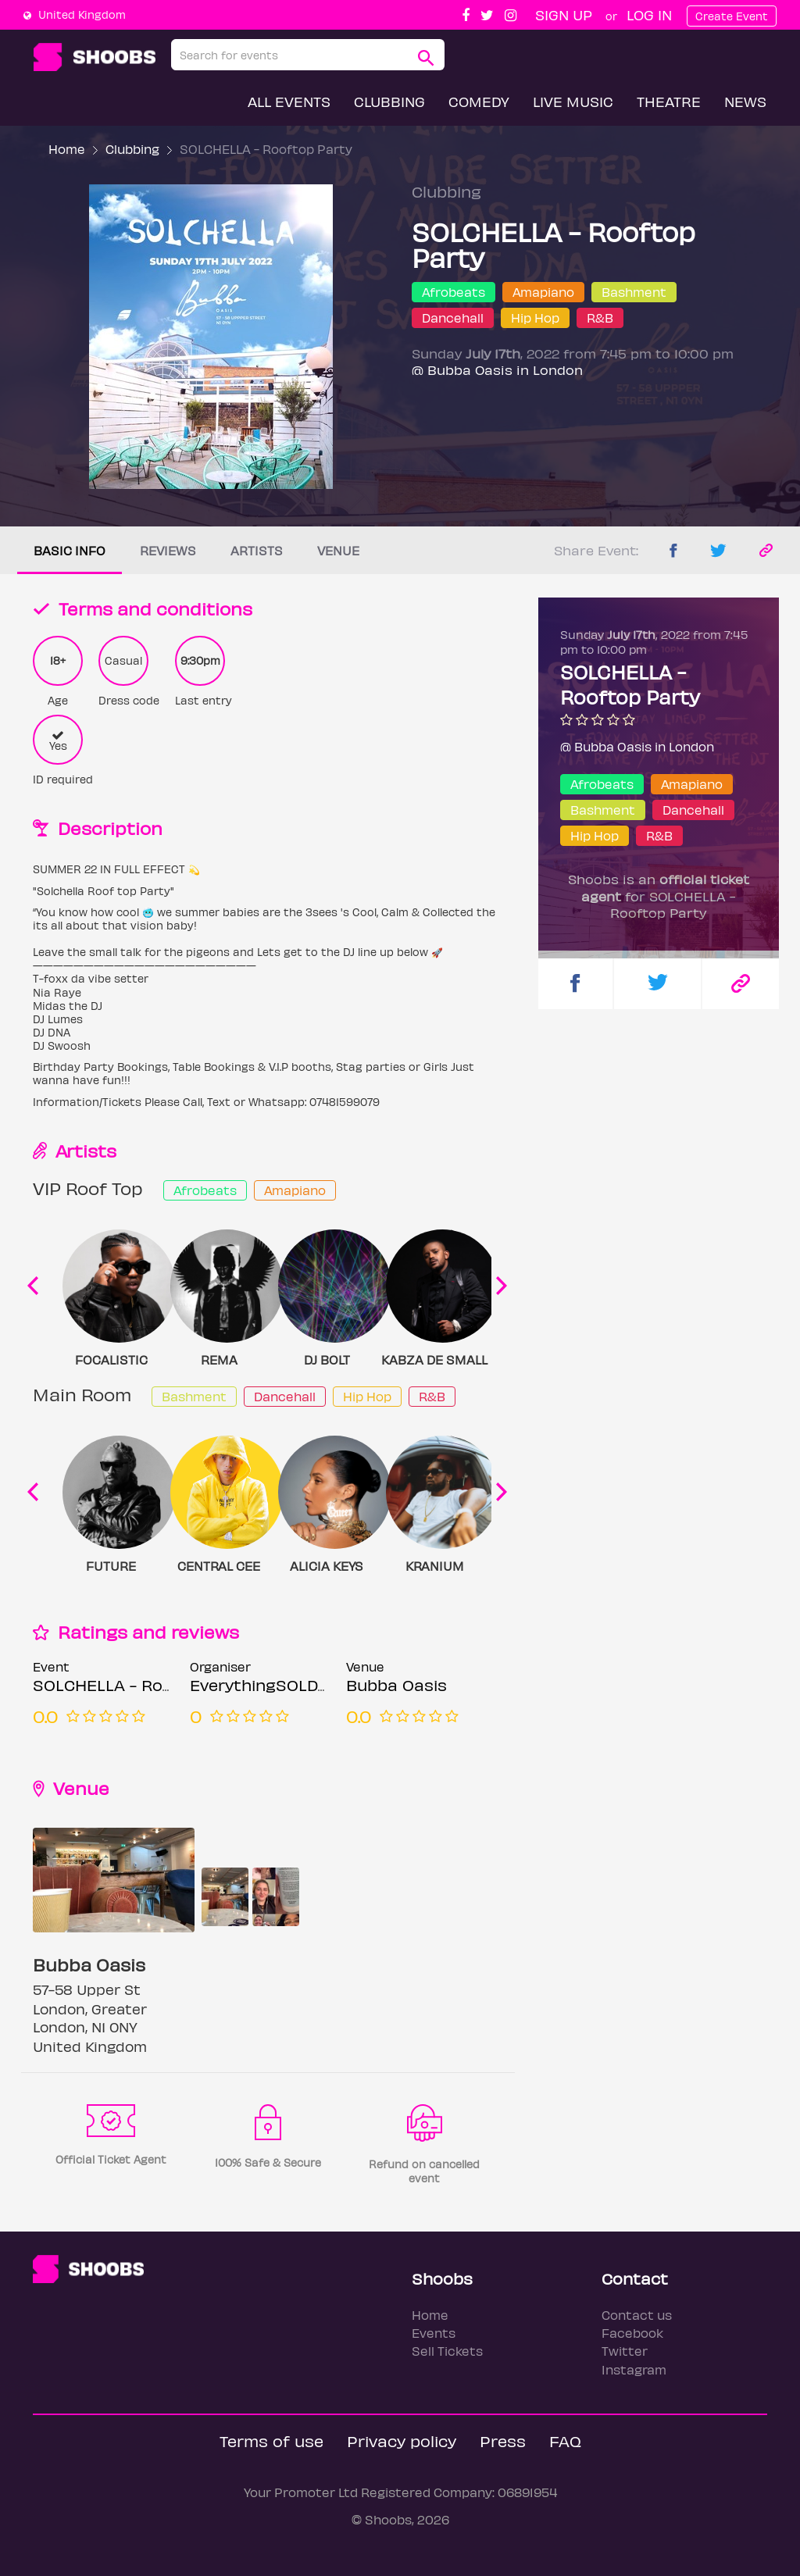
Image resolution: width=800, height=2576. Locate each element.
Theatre (669, 101)
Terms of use (271, 2440)
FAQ (565, 2440)
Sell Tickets (447, 2350)
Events (433, 2332)
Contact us (637, 2314)
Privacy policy (401, 2440)
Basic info (69, 550)
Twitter (625, 2350)
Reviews (168, 550)
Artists (256, 550)
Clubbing (389, 101)
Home (66, 148)
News (745, 101)
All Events (289, 101)
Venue (338, 550)
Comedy (478, 101)
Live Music (573, 101)
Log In (649, 14)
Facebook (632, 2332)
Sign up (563, 14)
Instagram (634, 2369)
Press (503, 2440)
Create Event (731, 16)
